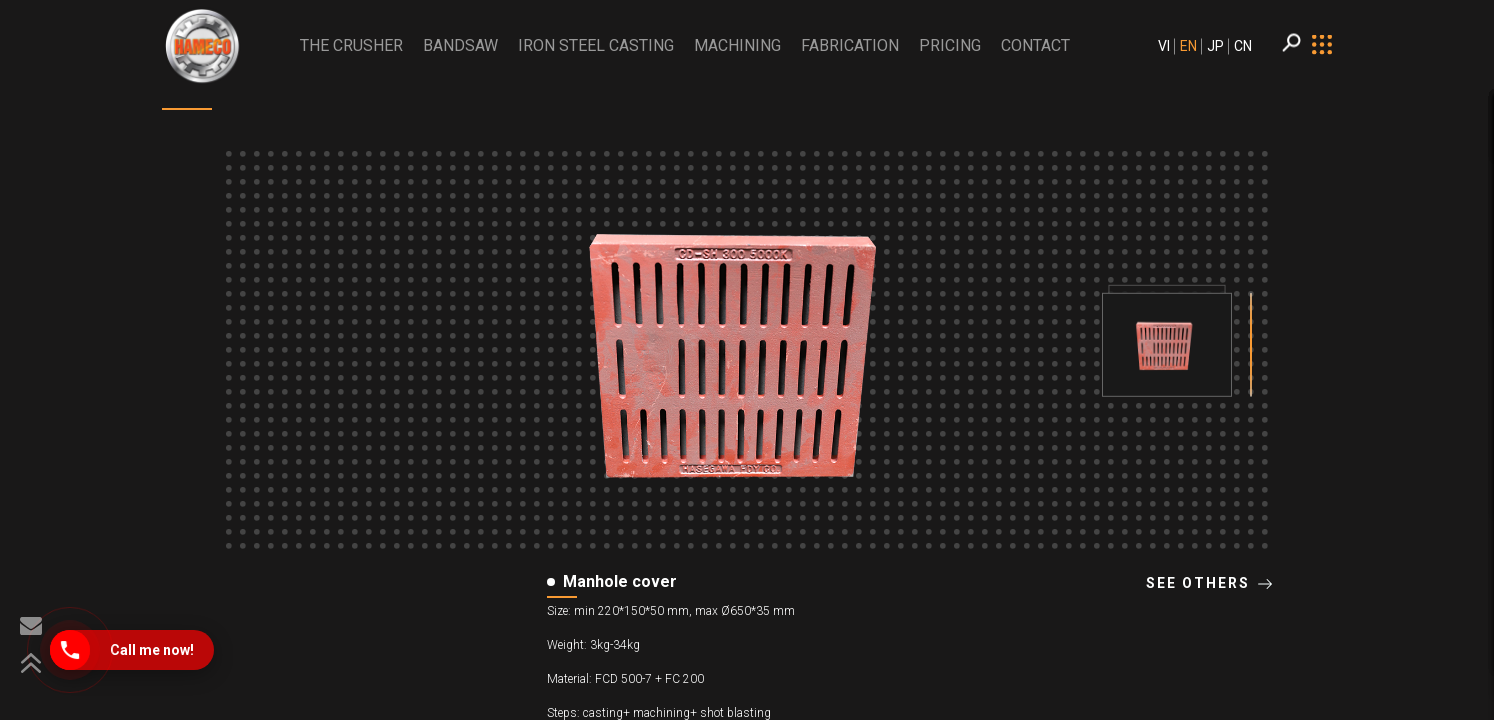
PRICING (950, 45)
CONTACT (1035, 45)
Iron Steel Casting (596, 45)
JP (1215, 46)
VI (1164, 46)
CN (1243, 46)
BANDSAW (460, 45)
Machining (737, 45)
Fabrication (850, 45)
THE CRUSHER (351, 45)
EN (1188, 46)
